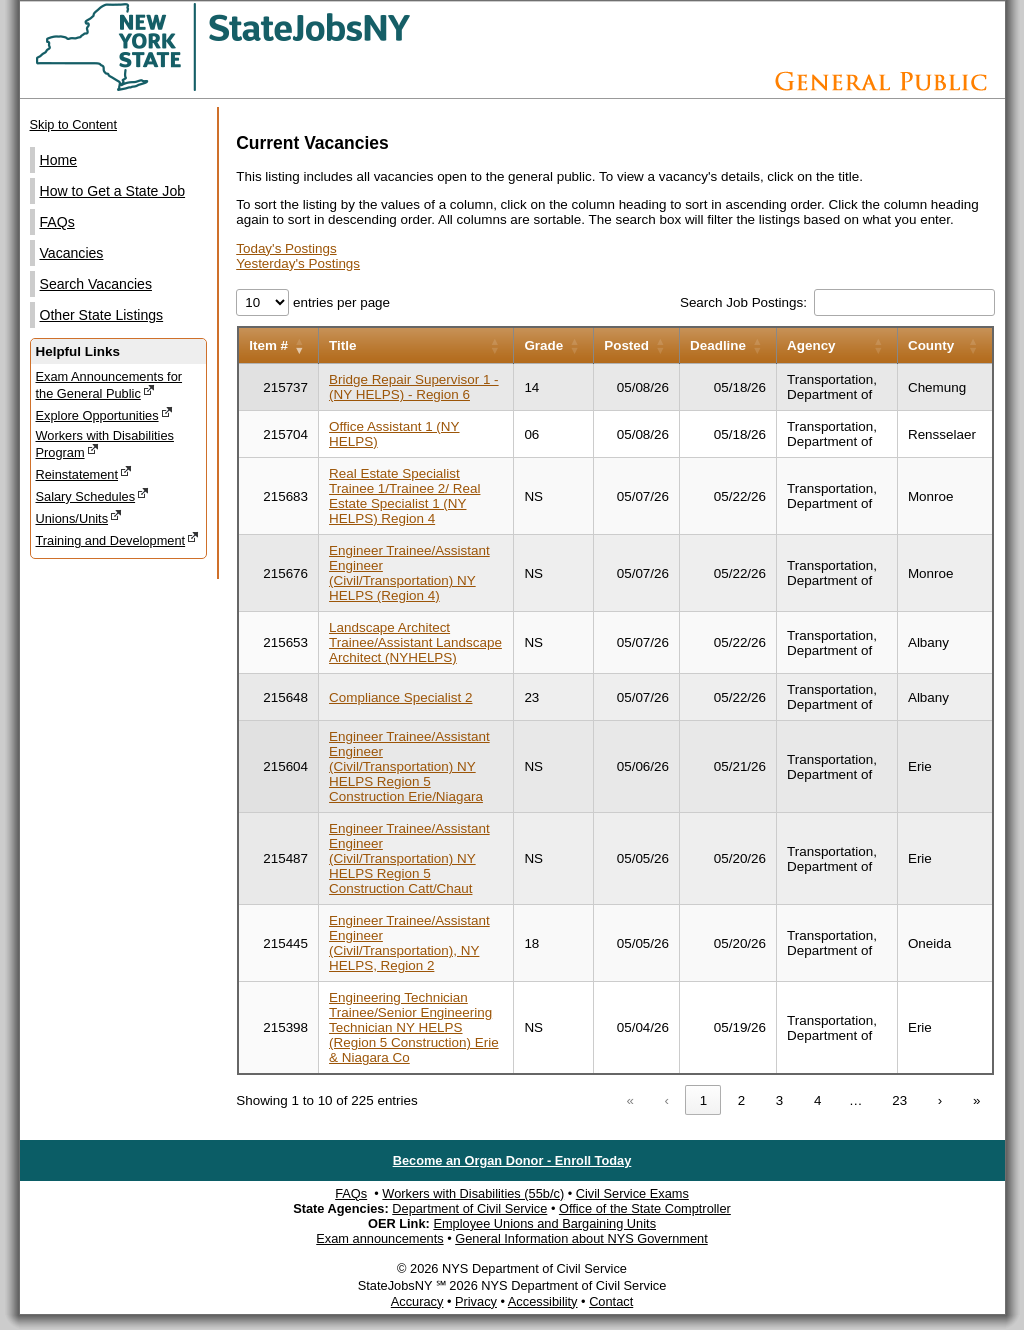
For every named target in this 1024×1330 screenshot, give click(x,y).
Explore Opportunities (104, 414)
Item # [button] (268, 345)
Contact (611, 1301)
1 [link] (703, 1100)
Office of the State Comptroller (645, 1208)
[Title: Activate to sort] (416, 345)
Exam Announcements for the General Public (109, 385)
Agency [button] (811, 345)
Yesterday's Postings (298, 263)
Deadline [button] (718, 345)
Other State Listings (102, 315)
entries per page (339, 302)
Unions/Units (79, 517)
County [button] (931, 345)
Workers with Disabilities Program (105, 444)
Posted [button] (626, 345)
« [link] (630, 1100)
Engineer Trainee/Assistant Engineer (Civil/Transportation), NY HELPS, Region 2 (409, 943)
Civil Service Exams (632, 1193)
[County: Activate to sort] (944, 345)
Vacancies (72, 253)
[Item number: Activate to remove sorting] (278, 345)
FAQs (57, 222)
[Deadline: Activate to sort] (728, 345)
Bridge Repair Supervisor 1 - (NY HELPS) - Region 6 (414, 387)
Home (59, 160)
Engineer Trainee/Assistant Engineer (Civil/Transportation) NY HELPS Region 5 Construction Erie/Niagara (409, 766)
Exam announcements (379, 1238)
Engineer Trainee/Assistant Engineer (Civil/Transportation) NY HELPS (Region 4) (409, 573)
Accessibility (543, 1301)
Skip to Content (74, 124)
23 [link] (899, 1100)
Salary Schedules (93, 495)
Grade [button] (543, 345)
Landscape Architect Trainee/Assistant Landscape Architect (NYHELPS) (415, 642)
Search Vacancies (96, 284)
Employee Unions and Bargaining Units (544, 1223)
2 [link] (741, 1100)
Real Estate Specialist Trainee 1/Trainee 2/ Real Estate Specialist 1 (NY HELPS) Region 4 (404, 496)
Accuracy (417, 1301)
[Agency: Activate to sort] (837, 345)
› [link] (940, 1100)
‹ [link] (667, 1100)
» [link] (976, 1100)
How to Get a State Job (113, 191)
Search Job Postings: (745, 302)
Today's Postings (286, 248)
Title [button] (342, 345)
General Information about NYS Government (581, 1238)
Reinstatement (84, 473)
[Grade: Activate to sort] (554, 345)
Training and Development (118, 539)
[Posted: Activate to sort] (637, 345)
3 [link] (779, 1100)
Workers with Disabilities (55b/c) (473, 1193)
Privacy (476, 1301)
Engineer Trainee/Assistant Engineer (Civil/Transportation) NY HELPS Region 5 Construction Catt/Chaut (409, 858)
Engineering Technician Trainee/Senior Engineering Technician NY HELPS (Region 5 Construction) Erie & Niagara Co (414, 1027)
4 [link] (817, 1100)
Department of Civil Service (469, 1208)
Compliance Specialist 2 (400, 697)
